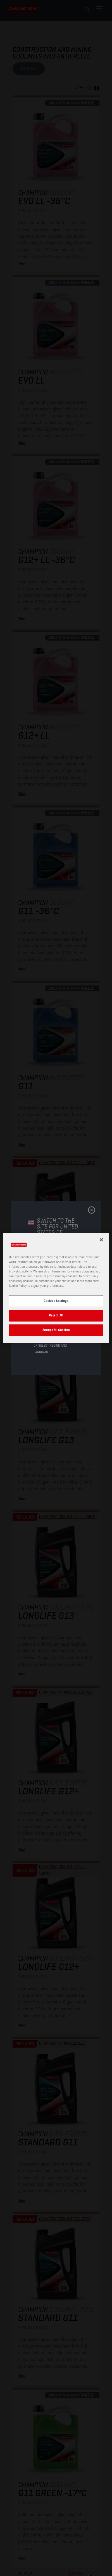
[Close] (101, 1240)
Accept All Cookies (56, 1330)
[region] (56, 1288)
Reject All (56, 1315)
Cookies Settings (56, 1301)
